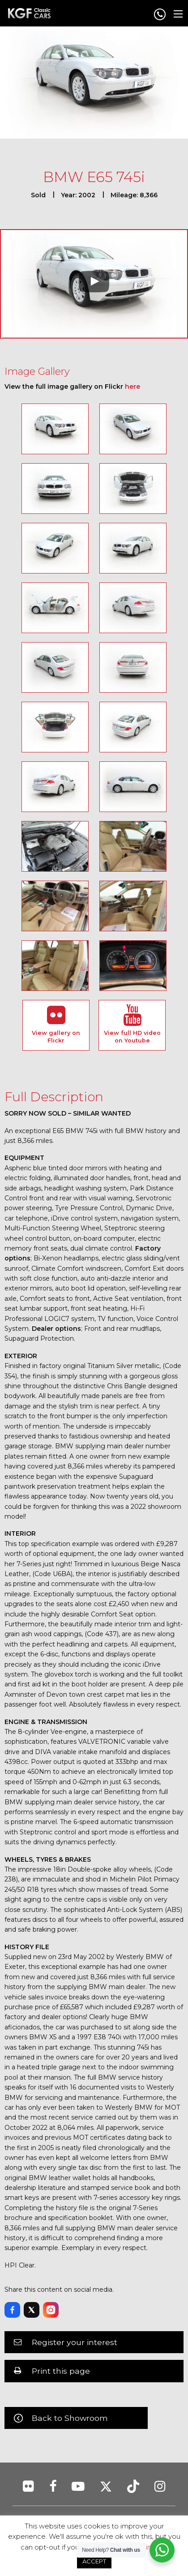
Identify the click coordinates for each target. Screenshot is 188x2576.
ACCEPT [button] (94, 2561)
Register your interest (74, 2342)
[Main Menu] (178, 13)
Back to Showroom (70, 2418)
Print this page (61, 2371)
